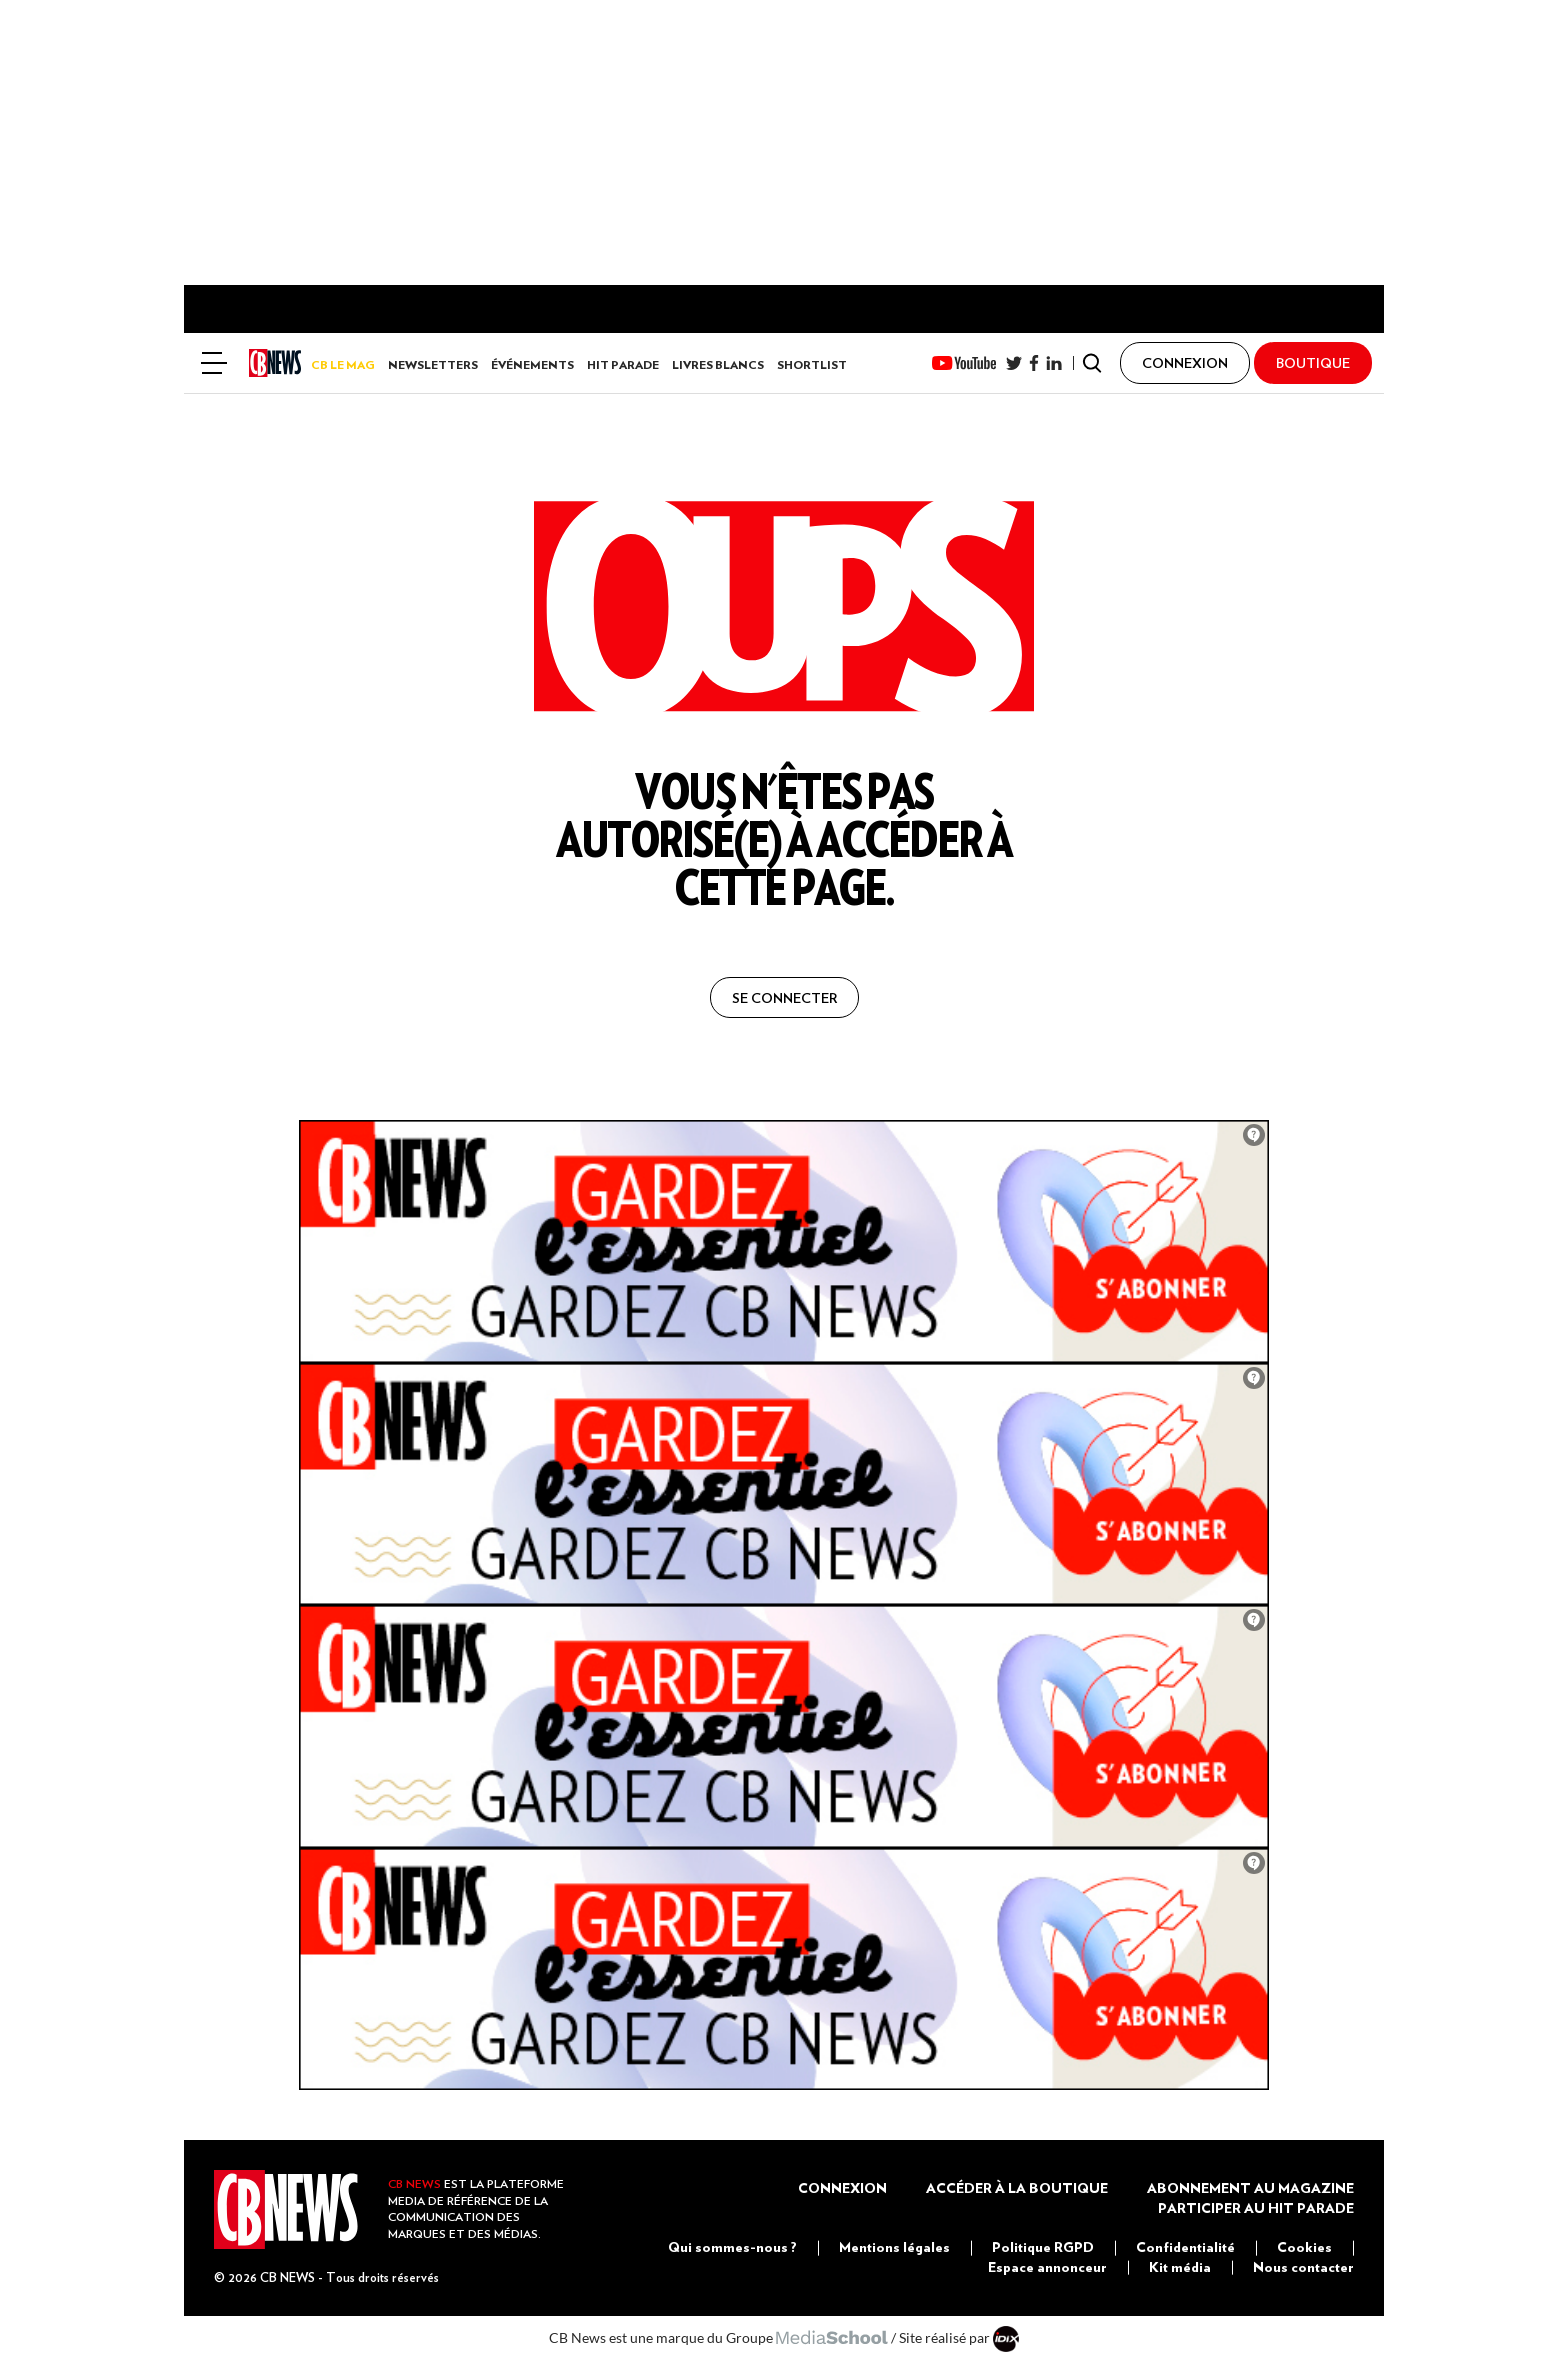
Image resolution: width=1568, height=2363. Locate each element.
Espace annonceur (1047, 2267)
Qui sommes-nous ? (732, 2247)
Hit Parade (623, 364)
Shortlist (812, 364)
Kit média (1180, 2267)
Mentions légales (894, 2247)
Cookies (1304, 2247)
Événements (532, 364)
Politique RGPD (1043, 2247)
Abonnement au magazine (1250, 2188)
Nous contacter (1303, 2267)
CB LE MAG (343, 364)
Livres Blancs (718, 364)
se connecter (784, 998)
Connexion (842, 2188)
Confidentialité (1185, 2247)
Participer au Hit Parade (1256, 2208)
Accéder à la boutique (1017, 2188)
